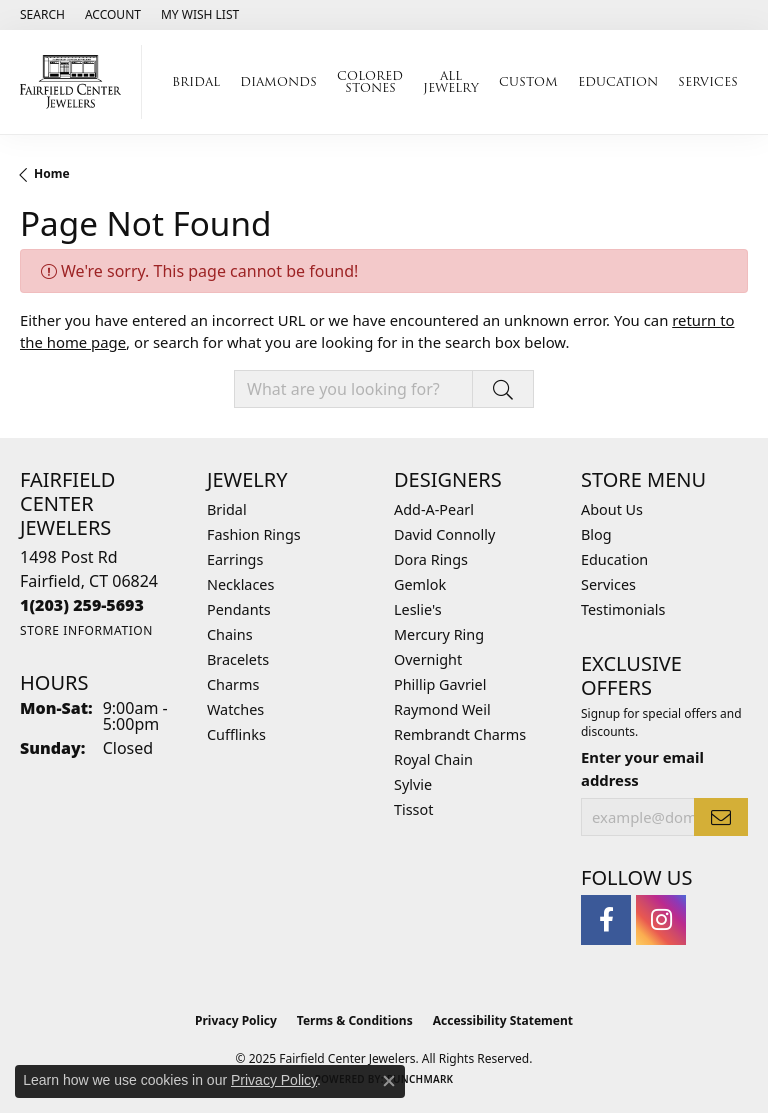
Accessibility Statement (503, 1020)
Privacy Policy (236, 1020)
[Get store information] (86, 630)
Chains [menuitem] (230, 634)
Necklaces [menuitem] (240, 584)
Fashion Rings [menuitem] (254, 534)
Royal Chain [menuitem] (433, 759)
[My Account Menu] (113, 15)
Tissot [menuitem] (413, 809)
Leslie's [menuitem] (418, 609)
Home (52, 173)
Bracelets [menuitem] (238, 659)
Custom (528, 81)
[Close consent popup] (389, 1081)
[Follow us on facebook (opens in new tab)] (606, 920)
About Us (612, 509)
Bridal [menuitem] (227, 509)
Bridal (196, 81)
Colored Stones (370, 81)
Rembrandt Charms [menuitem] (460, 734)
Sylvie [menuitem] (413, 784)
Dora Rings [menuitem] (431, 559)
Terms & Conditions (355, 1020)
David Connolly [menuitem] (444, 534)
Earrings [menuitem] (235, 559)
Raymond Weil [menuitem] (442, 709)
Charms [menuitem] (233, 684)
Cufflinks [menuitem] (236, 734)
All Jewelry (451, 81)
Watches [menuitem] (235, 709)
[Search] (42, 15)
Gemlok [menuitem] (420, 584)
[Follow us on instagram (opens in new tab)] (661, 920)
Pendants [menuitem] (239, 609)
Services (708, 81)
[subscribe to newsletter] (721, 817)
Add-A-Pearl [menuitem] (434, 509)
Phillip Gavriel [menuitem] (440, 684)
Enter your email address (642, 768)
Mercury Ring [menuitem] (439, 634)
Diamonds (278, 81)
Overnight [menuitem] (428, 659)
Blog (596, 534)
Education (618, 81)
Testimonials (623, 609)
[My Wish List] (200, 15)
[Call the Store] (82, 605)
